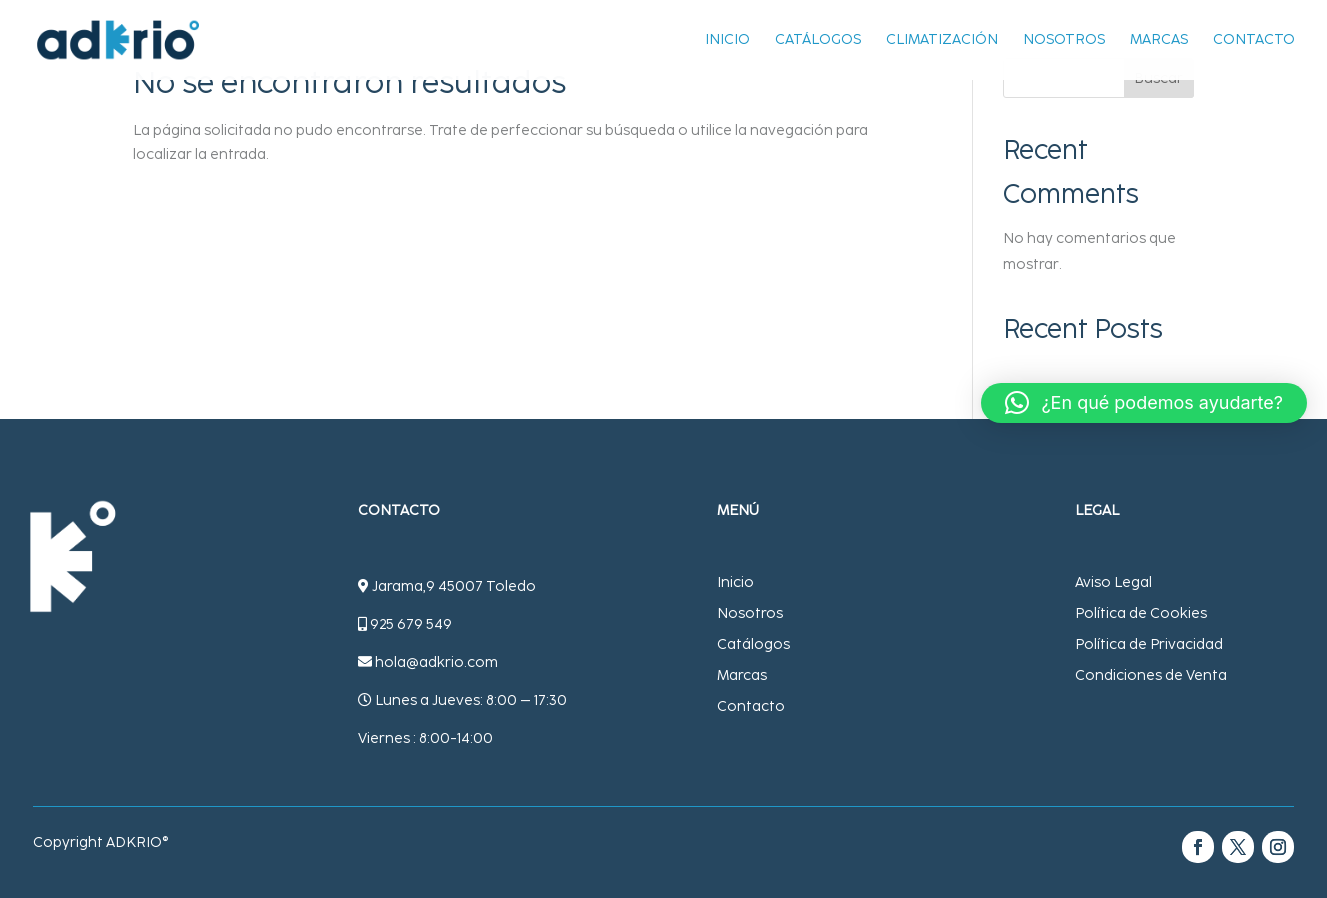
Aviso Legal (1113, 582)
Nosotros (1064, 41)
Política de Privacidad (1149, 644)
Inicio (727, 41)
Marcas (1159, 41)
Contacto (1254, 41)
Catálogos (818, 41)
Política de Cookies (1141, 613)
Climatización (942, 41)
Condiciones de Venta (1151, 675)
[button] (1144, 403)
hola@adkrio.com (436, 662)
